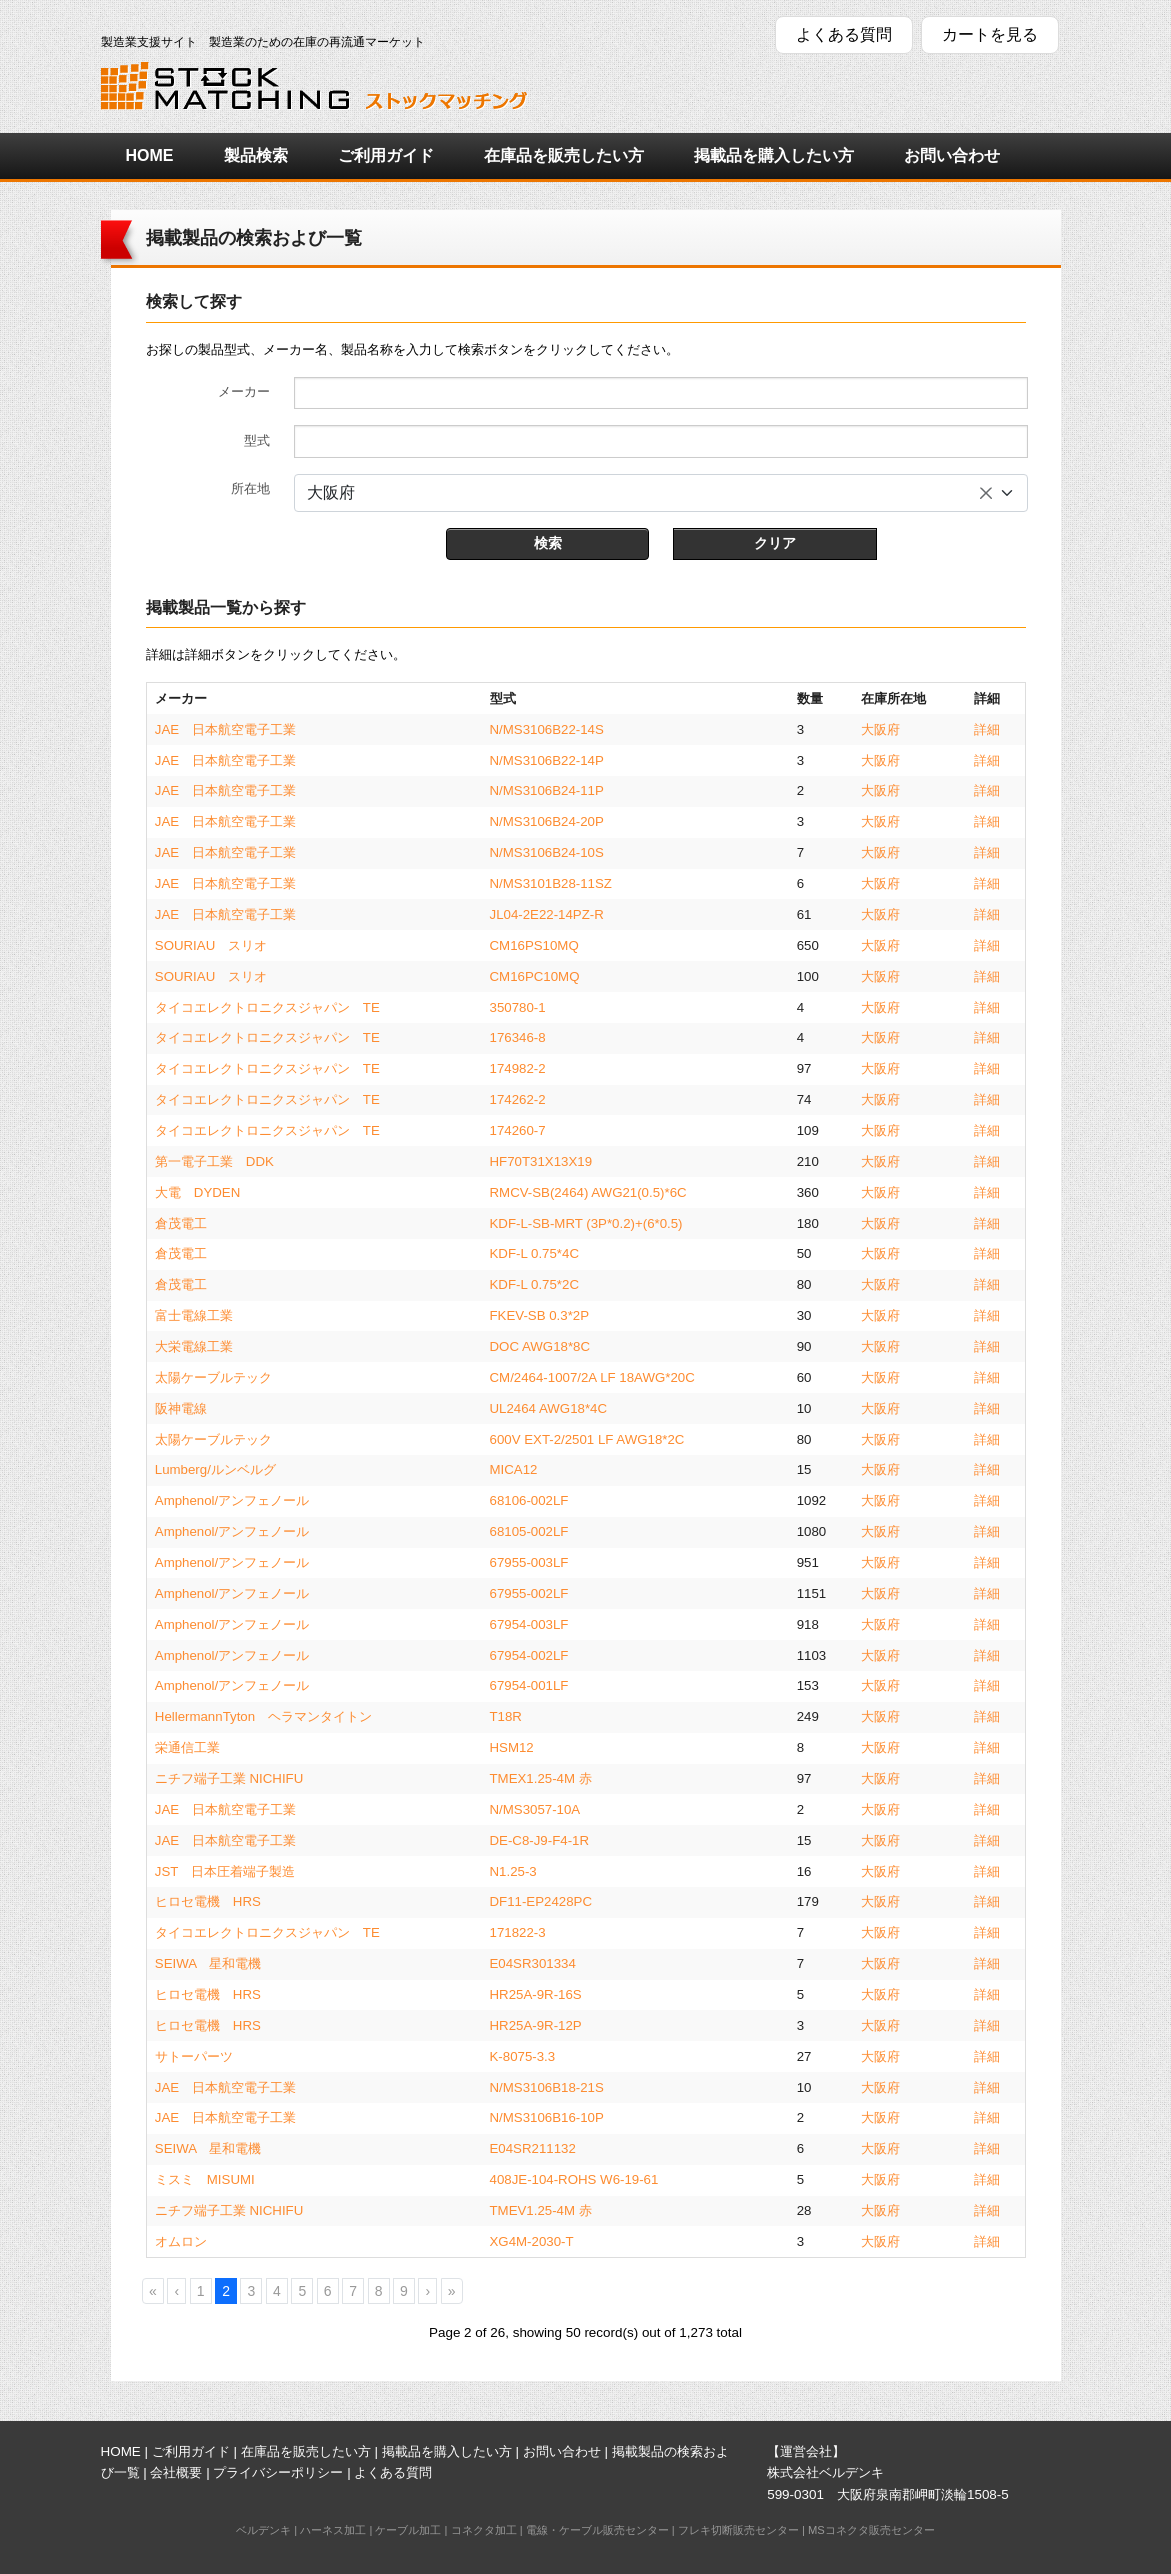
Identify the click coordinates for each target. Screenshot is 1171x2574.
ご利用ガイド (386, 155)
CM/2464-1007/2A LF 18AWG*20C (592, 1377)
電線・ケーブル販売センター (597, 2530)
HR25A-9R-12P (536, 2025)
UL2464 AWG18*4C (549, 1408)
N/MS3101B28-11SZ (551, 883)
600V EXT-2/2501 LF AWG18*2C (587, 1439)
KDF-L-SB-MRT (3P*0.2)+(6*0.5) (586, 1223)
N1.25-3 (513, 1871)
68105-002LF (529, 1531)
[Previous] (176, 2291)
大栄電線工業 (194, 1346)
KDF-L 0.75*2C (534, 1284)
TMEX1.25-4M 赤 (541, 1778)
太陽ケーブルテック (213, 1377)
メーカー (244, 391)
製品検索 (256, 155)
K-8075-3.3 (523, 2056)
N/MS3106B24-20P (547, 821)
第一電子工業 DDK (214, 1161)
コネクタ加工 (484, 2530)
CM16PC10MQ (535, 976)
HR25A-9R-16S (536, 1994)
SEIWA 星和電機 (208, 1963)
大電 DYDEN (197, 1192)
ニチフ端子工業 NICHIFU (229, 1778)
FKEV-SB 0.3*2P (540, 1315)
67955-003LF (529, 1562)
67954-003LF (529, 1624)
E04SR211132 (533, 2148)
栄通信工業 (187, 1747)
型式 (257, 440)
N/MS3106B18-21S (547, 2087)
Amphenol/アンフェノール (232, 1500)
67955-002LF (529, 1593)
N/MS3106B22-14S (547, 729)
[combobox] (661, 493)
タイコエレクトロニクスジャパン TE (267, 1007)
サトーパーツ (194, 2056)
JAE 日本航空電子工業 (225, 729)
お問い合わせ (952, 155)
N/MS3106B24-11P (547, 790)
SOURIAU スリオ (211, 945)
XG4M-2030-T (532, 2241)
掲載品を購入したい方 (774, 155)
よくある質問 (844, 34)
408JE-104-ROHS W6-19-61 (574, 2179)
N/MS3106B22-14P (547, 760)
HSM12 (512, 1747)
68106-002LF (529, 1500)
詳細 (987, 729)
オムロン (181, 2241)
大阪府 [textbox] (331, 492)
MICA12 (514, 1469)
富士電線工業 (194, 1315)
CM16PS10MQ (534, 945)
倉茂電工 (181, 1223)
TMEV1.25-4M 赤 (541, 2210)
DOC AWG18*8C (540, 1346)
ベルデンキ (263, 2530)
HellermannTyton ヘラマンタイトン (263, 1716)
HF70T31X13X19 (541, 1161)
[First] (153, 2291)
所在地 (250, 488)
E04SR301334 (533, 1963)
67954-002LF (529, 1655)
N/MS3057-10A (535, 1809)
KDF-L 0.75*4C (534, 1253)
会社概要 (176, 2472)
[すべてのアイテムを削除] (986, 493)
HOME (150, 155)
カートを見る (990, 34)
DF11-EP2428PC (541, 1901)
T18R (506, 1716)
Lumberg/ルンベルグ (215, 1469)
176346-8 (518, 1037)
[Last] (452, 2291)
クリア (775, 543)
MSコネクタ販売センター (871, 2530)
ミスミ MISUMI (205, 2179)
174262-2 (518, 1099)
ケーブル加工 (408, 2530)
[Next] (427, 2291)
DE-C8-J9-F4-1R (540, 1840)
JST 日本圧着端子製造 (225, 1871)
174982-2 (518, 1068)
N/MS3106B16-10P (547, 2117)
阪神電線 (181, 1408)
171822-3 (518, 1932)
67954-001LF (529, 1685)
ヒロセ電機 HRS (208, 1901)
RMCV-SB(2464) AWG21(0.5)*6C (588, 1192)
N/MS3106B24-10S (547, 852)
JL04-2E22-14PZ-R (547, 914)
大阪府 (880, 729)
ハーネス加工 (333, 2530)
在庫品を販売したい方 (564, 155)
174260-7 (518, 1130)
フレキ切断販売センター (738, 2530)
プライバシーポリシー (278, 2472)
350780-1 (518, 1007)
